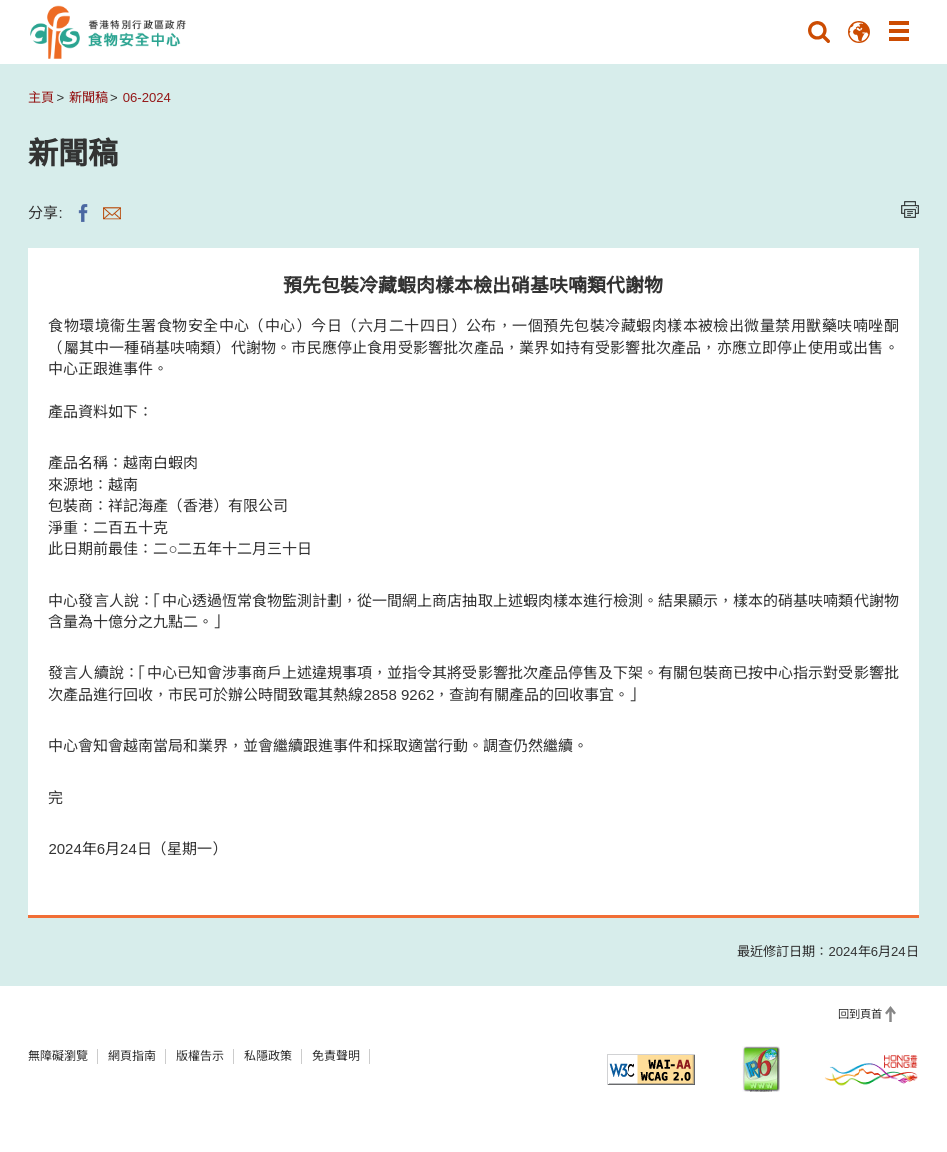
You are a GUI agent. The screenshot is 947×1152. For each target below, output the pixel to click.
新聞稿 (88, 97)
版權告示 (200, 1056)
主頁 (41, 97)
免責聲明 (336, 1056)
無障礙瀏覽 (58, 1056)
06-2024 (147, 97)
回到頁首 (860, 1014)
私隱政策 (268, 1056)
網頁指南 (132, 1056)
